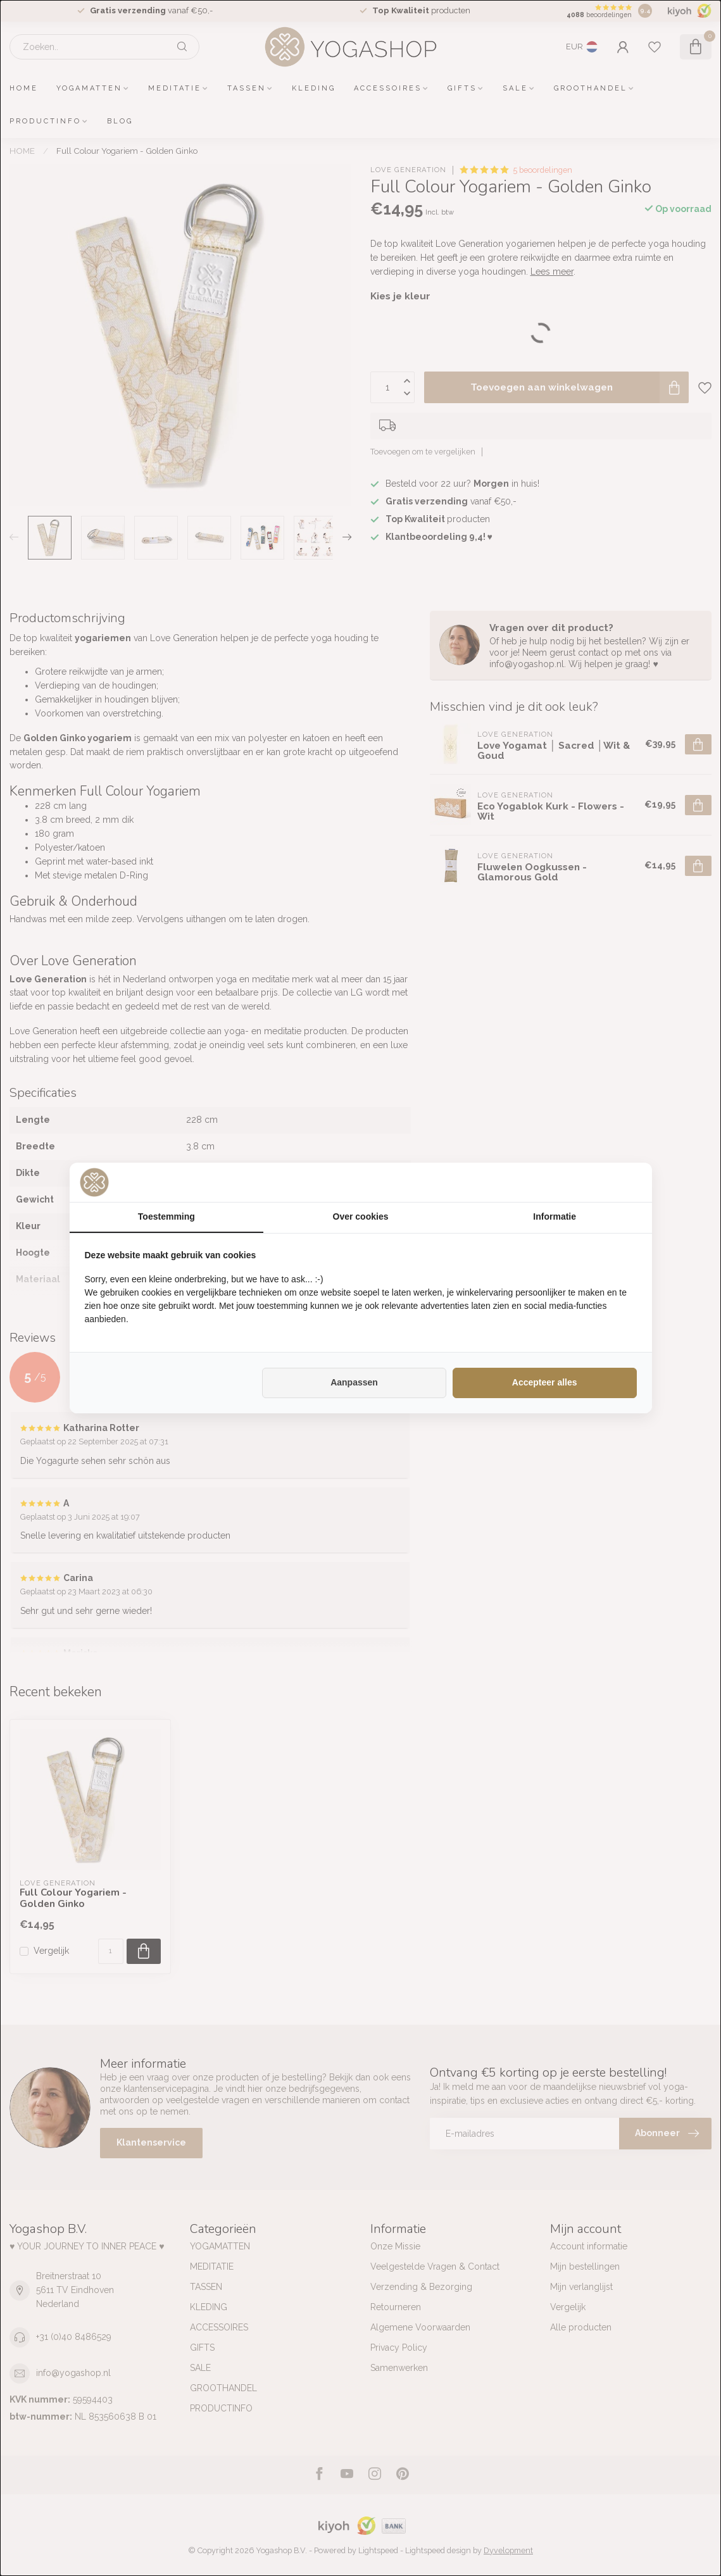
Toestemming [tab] (166, 1216)
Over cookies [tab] (361, 1216)
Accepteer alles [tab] (544, 1382)
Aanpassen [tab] (354, 1382)
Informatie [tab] (554, 1216)
